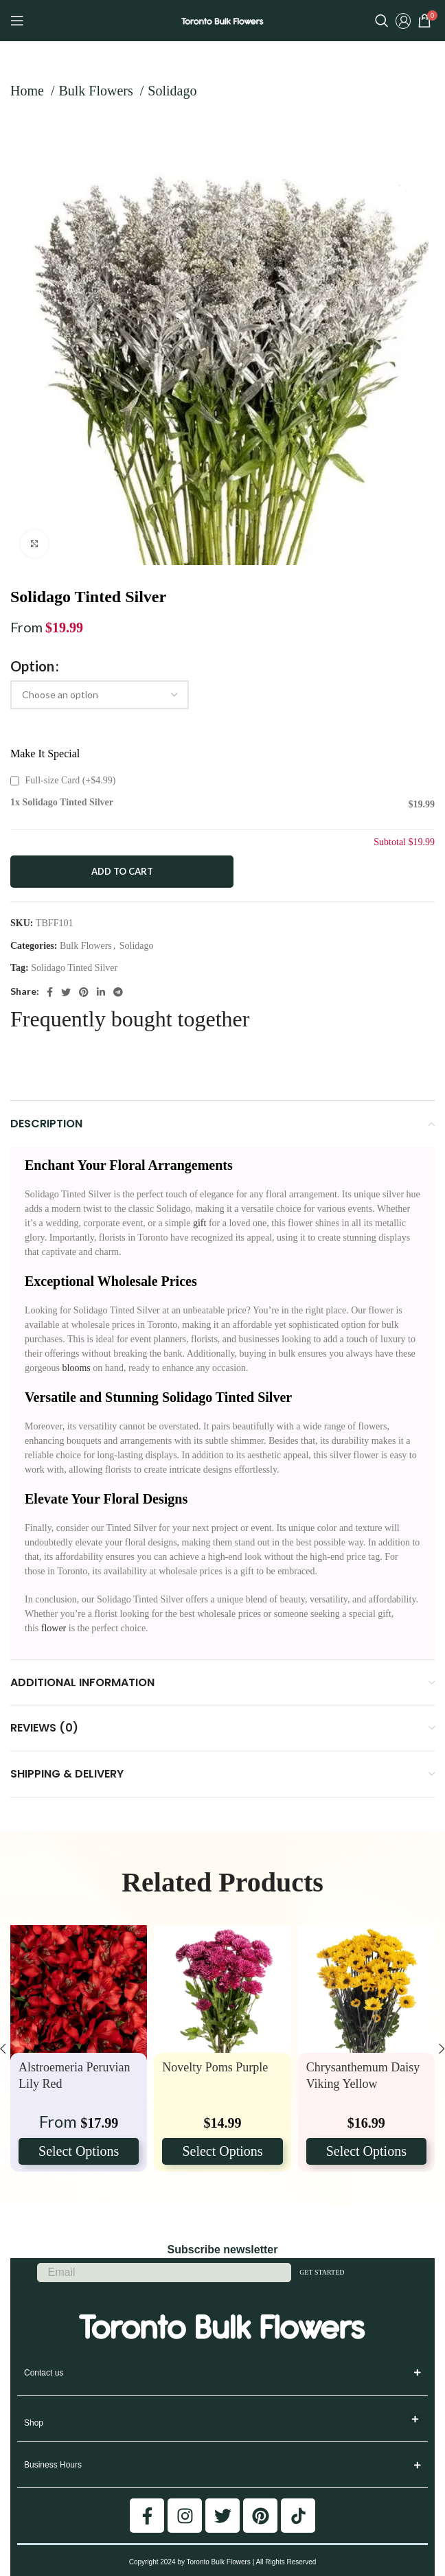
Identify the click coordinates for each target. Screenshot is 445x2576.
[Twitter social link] (66, 992)
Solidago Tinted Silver (74, 968)
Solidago (172, 90)
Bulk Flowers (97, 90)
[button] (416, 2419)
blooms (75, 1368)
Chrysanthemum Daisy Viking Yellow (363, 2075)
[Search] (382, 20)
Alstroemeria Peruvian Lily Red (74, 2075)
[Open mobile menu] (17, 20)
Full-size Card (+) (62, 780)
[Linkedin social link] (101, 992)
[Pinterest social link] (84, 992)
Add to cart (122, 871)
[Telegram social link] (118, 992)
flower (54, 1628)
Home (28, 90)
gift (199, 1223)
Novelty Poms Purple (215, 2067)
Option (32, 666)
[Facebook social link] (50, 992)
